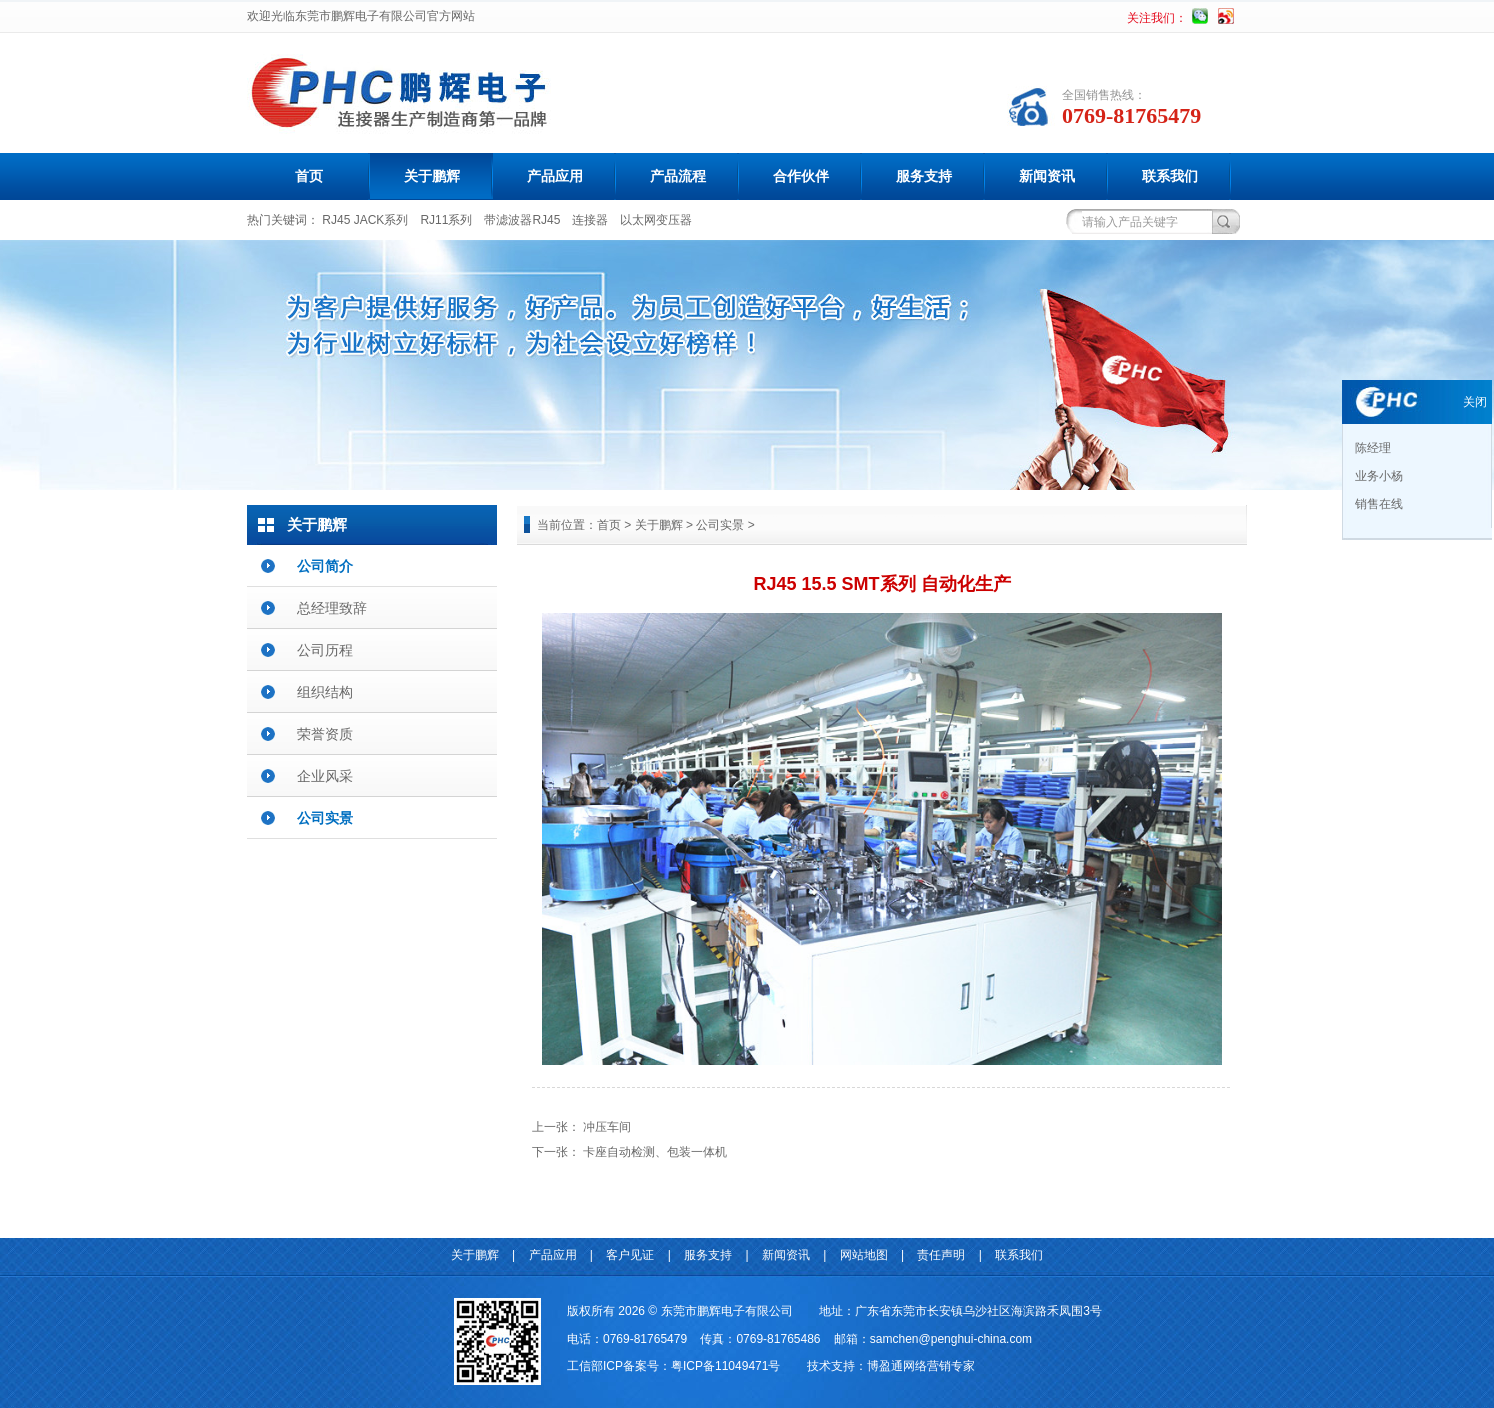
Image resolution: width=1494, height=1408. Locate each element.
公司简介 (325, 566)
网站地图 (864, 1255)
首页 (309, 176)
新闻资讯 (1047, 176)
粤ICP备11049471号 (725, 1366)
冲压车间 (607, 1127)
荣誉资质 (325, 734)
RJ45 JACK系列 (365, 220)
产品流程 (678, 176)
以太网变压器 (656, 220)
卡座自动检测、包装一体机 (655, 1152)
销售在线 (1377, 504)
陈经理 (1371, 448)
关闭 (1475, 402)
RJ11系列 (446, 220)
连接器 (590, 220)
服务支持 (924, 176)
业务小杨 (1377, 476)
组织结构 (325, 692)
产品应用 (555, 176)
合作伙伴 (801, 176)
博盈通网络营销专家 (921, 1366)
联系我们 (1170, 176)
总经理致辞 (332, 608)
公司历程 (325, 650)
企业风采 (325, 776)
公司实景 (325, 818)
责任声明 (941, 1255)
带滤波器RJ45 (522, 220)
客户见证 (630, 1255)
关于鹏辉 (432, 176)
